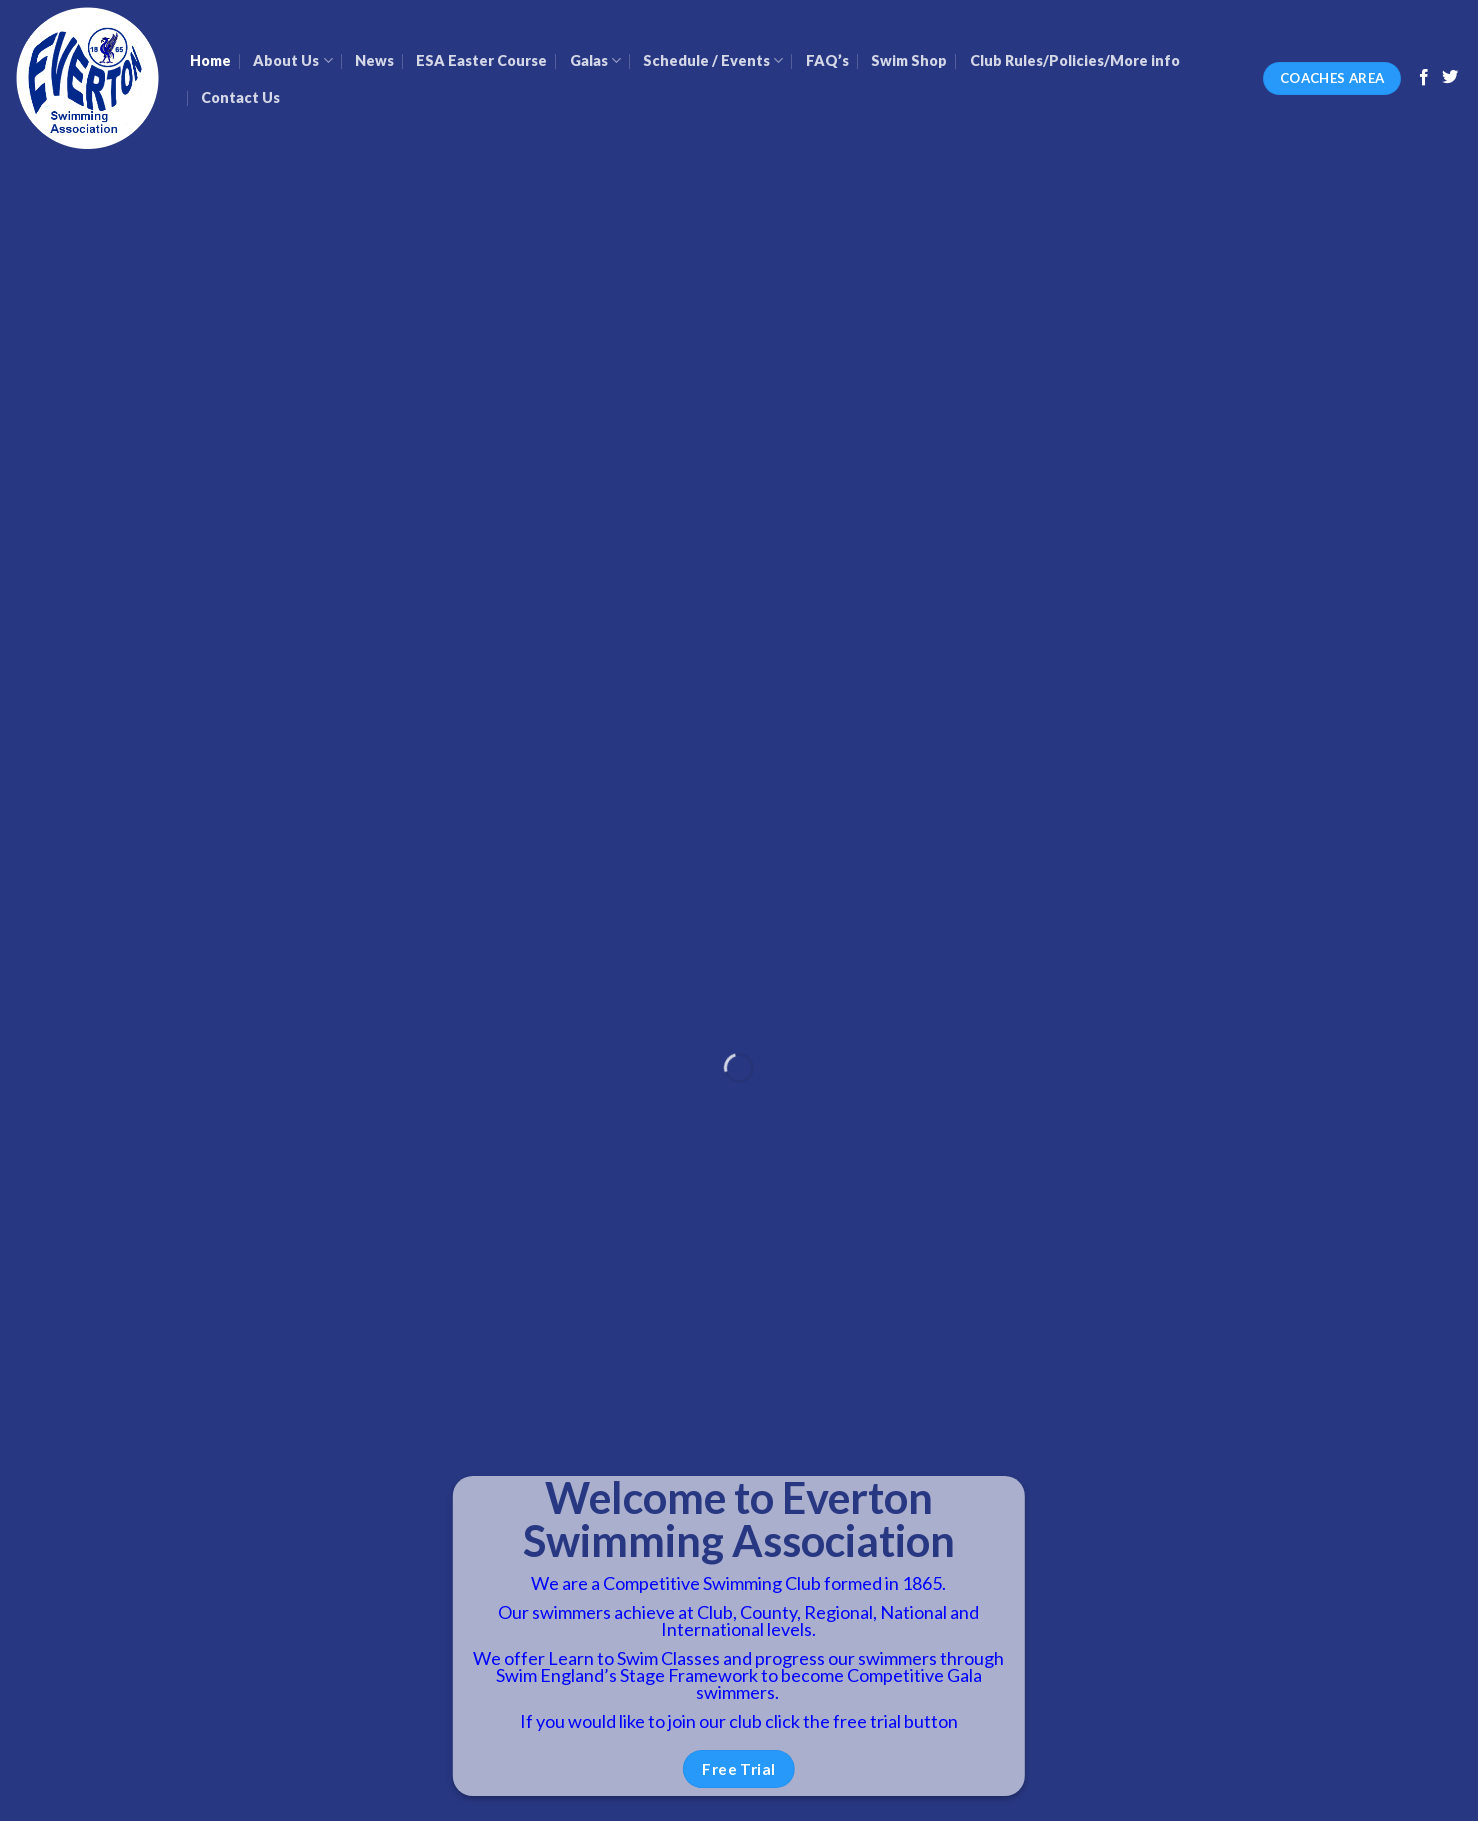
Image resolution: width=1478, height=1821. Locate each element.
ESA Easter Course (481, 60)
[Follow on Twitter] (1450, 78)
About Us (292, 60)
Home (210, 60)
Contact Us (240, 97)
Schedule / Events (713, 60)
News (374, 60)
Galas (595, 60)
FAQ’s (827, 60)
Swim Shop (909, 60)
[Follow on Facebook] (1424, 78)
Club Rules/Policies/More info (1075, 60)
